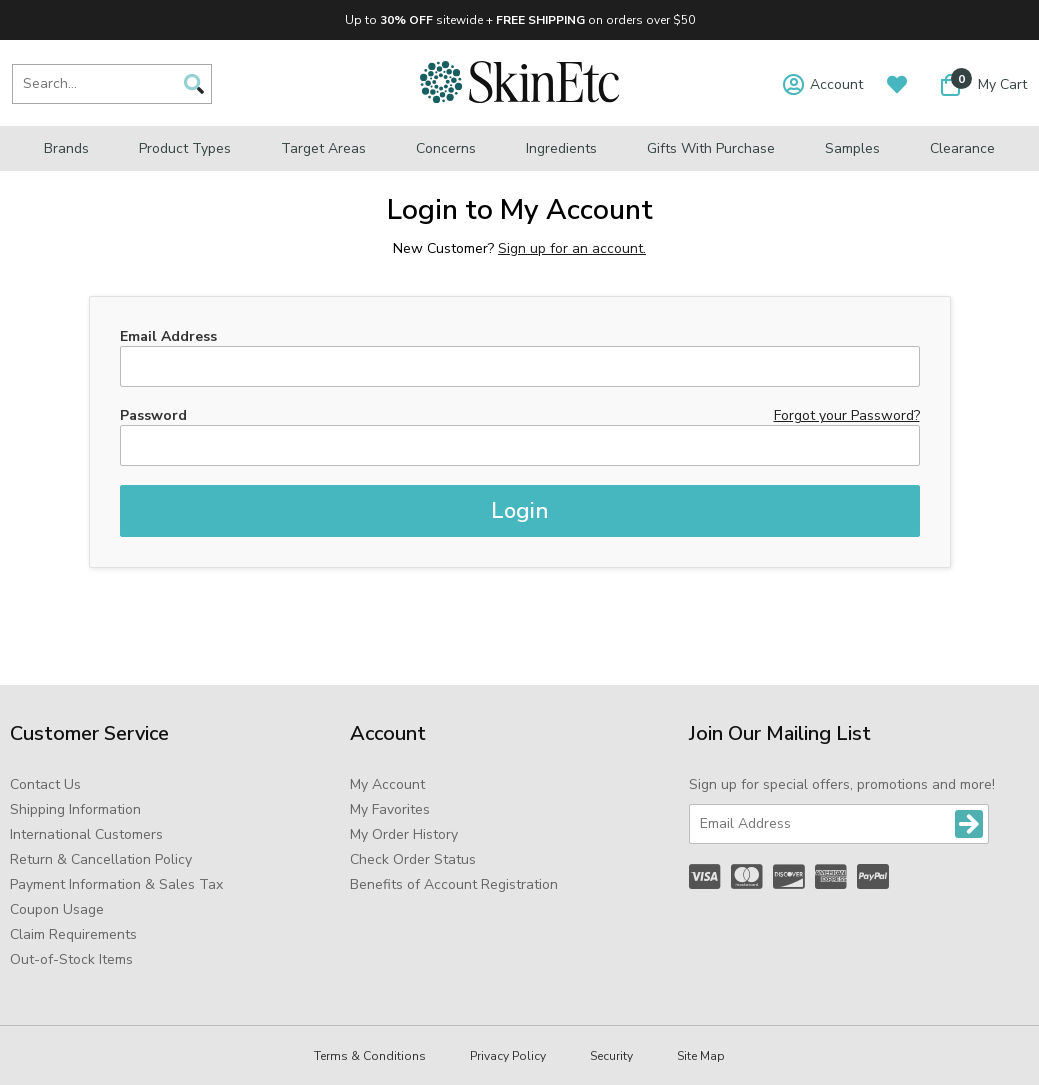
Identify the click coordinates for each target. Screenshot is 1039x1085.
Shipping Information (75, 809)
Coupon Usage (57, 909)
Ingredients (561, 148)
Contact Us (45, 784)
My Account (387, 784)
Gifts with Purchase (711, 148)
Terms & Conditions (370, 1056)
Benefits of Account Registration (454, 884)
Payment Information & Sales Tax (116, 884)
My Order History (404, 834)
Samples (852, 148)
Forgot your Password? (847, 415)
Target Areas (323, 148)
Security (611, 1056)
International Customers (86, 834)
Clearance (962, 148)
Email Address (168, 336)
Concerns (446, 148)
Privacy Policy (508, 1056)
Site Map (701, 1056)
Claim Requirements (73, 934)
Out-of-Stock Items (71, 959)
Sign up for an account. (572, 248)
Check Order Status (413, 859)
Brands (66, 148)
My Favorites (390, 809)
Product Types (185, 148)
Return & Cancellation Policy (101, 859)
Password (153, 415)
